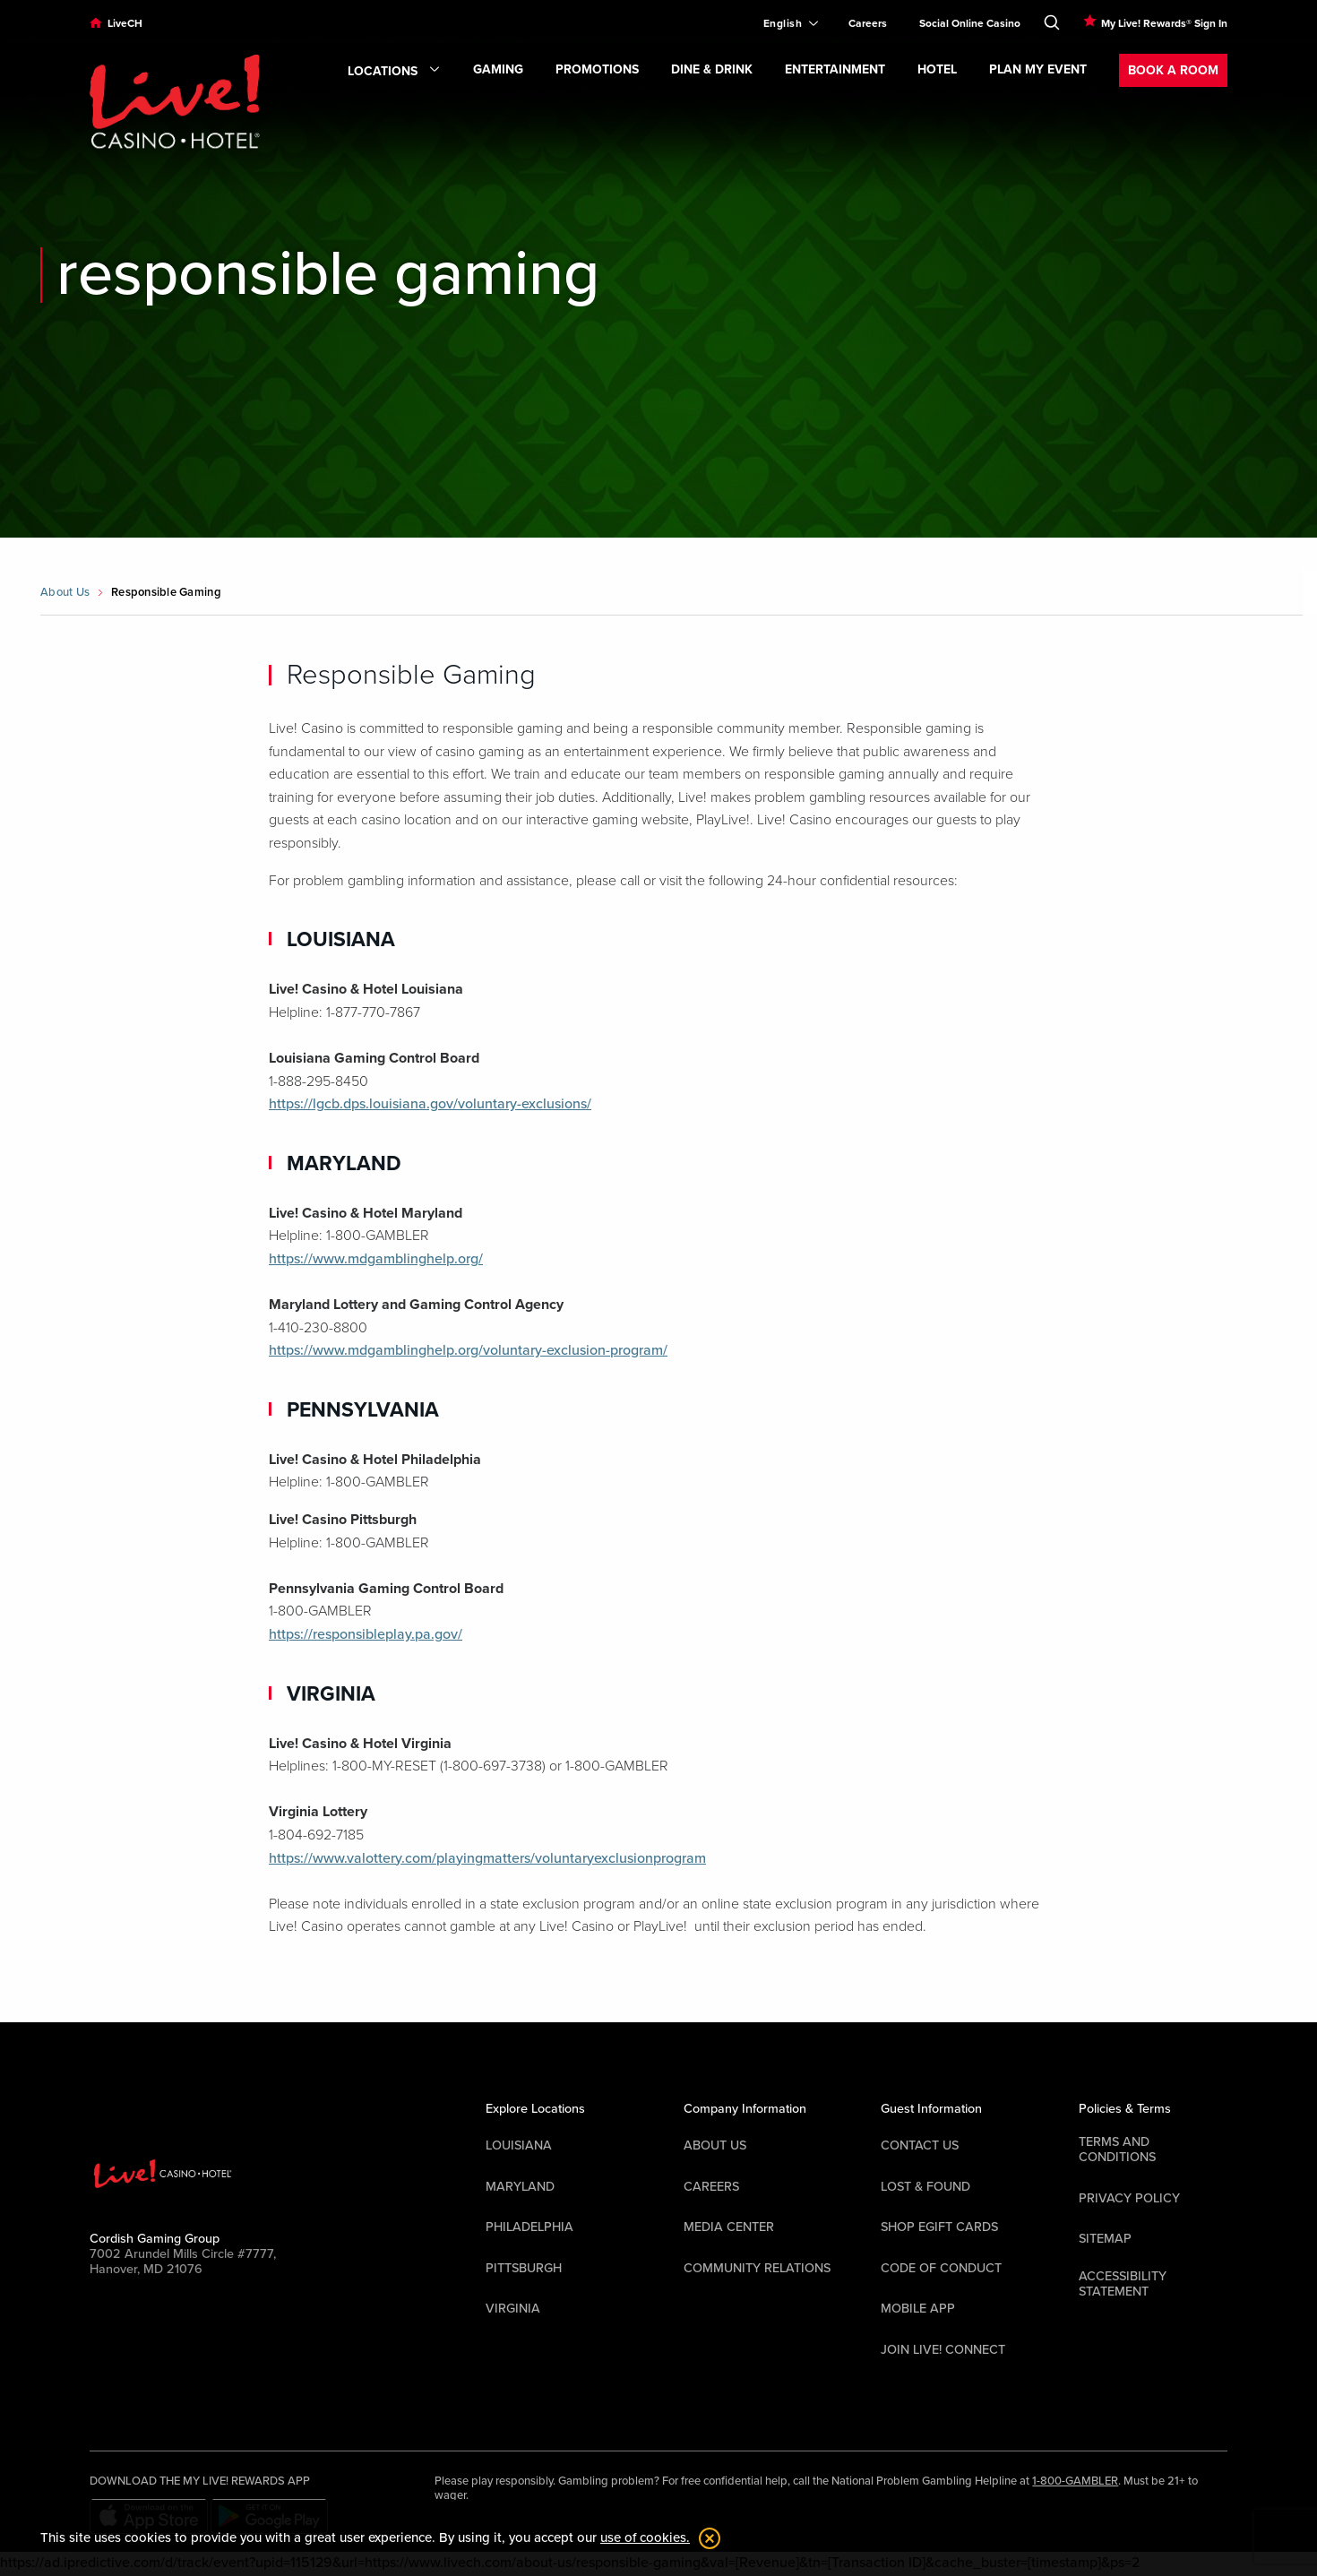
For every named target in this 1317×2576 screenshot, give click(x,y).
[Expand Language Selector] (783, 23)
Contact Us (920, 2145)
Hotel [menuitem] (937, 69)
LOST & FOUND (925, 2186)
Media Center (729, 2227)
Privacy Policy (1129, 2198)
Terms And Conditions (1117, 2149)
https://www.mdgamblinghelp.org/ (376, 1259)
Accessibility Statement (1122, 2284)
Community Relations (757, 2268)
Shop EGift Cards (939, 2227)
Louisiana (519, 2145)
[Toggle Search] (1052, 19)
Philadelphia (529, 2227)
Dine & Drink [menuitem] (712, 69)
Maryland (520, 2186)
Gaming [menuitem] (498, 69)
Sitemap (1105, 2238)
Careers (711, 2186)
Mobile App (918, 2308)
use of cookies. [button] (645, 2537)
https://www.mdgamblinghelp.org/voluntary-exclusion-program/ (468, 1350)
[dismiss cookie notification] (705, 2538)
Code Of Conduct (941, 2268)
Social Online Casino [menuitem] (969, 23)
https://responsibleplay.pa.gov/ (365, 1634)
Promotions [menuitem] (597, 69)
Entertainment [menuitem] (835, 69)
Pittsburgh (524, 2268)
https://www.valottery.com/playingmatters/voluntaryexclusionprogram (487, 1858)
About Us (65, 592)
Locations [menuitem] (394, 71)
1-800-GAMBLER (1075, 2481)
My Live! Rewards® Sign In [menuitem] (1164, 23)
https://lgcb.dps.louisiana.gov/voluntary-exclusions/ (430, 1104)
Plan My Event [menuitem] (1038, 69)
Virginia (513, 2308)
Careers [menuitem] (867, 23)
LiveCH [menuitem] (125, 23)
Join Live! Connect (943, 2349)
